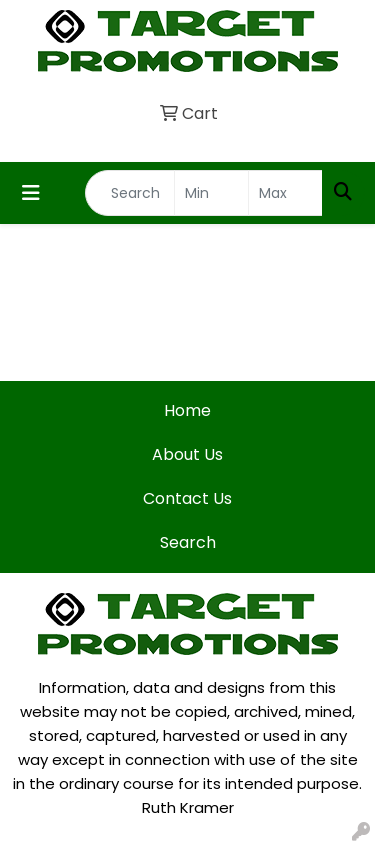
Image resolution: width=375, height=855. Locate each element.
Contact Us (187, 498)
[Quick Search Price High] (285, 193)
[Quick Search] (130, 193)
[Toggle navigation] (31, 193)
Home (187, 410)
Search (188, 542)
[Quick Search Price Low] (211, 193)
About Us (187, 454)
